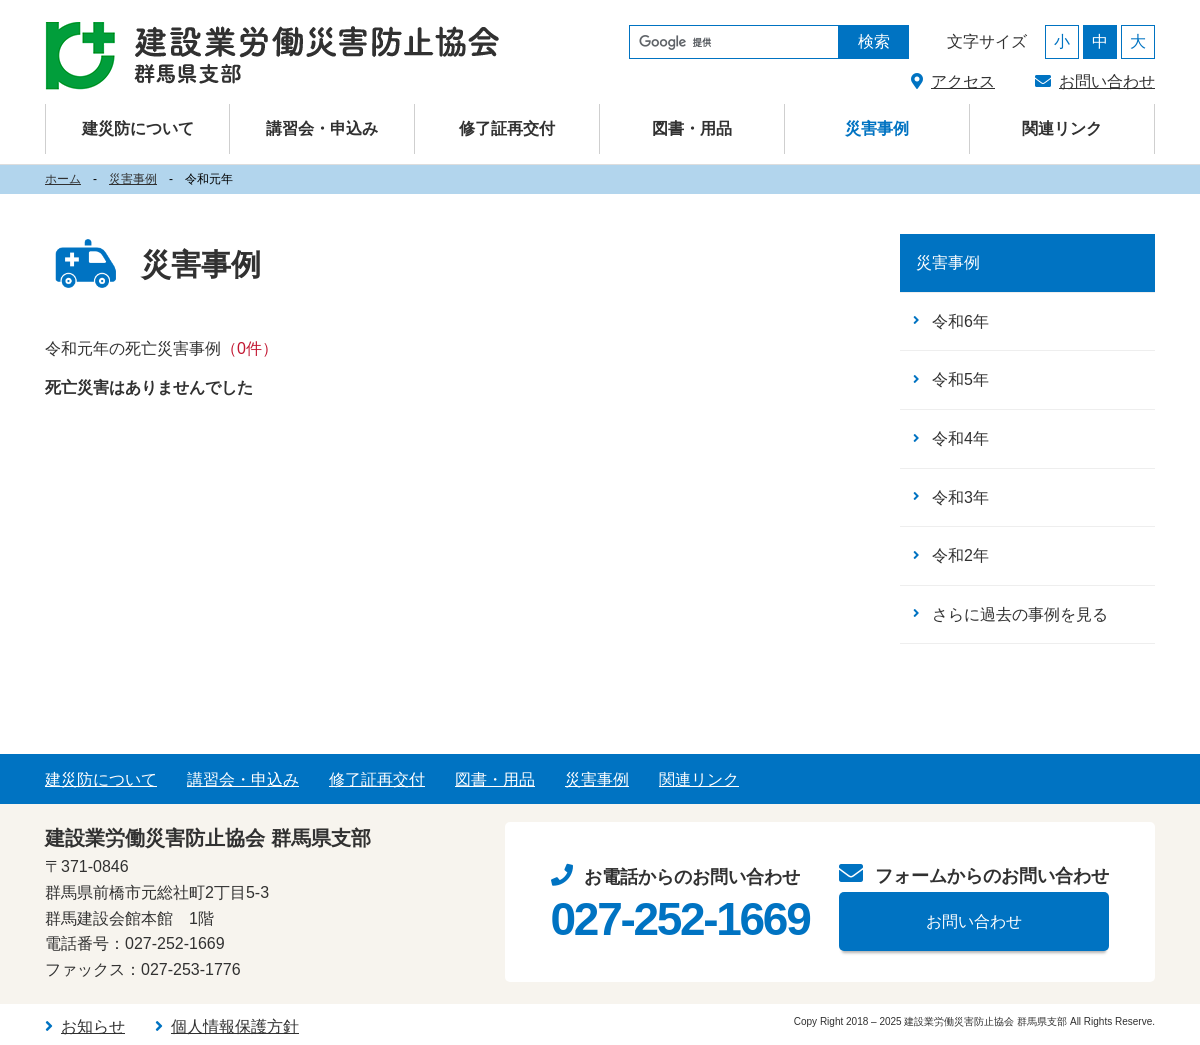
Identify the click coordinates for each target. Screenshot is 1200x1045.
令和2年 (960, 555)
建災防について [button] (138, 128)
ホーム (63, 179)
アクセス (963, 81)
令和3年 (960, 497)
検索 (874, 41)
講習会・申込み (243, 779)
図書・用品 (692, 128)
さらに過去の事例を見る (1020, 614)
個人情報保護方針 (235, 1026)
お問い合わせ (1107, 81)
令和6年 (960, 321)
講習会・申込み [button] (322, 128)
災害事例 (877, 128)
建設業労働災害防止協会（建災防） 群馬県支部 (272, 56)
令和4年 (960, 438)
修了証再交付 (507, 128)
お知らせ (93, 1026)
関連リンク (1062, 128)
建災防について (101, 779)
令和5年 (960, 379)
